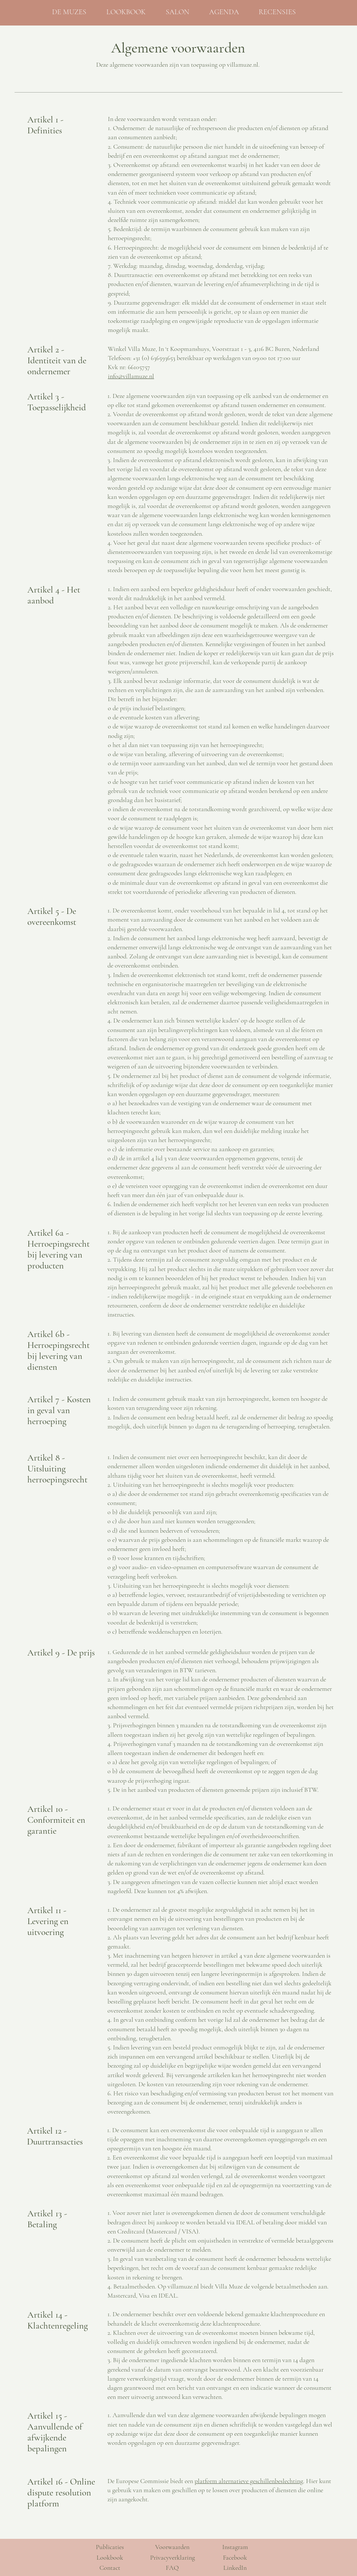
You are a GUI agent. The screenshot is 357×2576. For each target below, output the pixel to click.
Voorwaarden (172, 2547)
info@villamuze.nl (131, 376)
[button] (130, 12)
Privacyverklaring (172, 2557)
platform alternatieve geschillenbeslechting (249, 2481)
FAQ (172, 2568)
